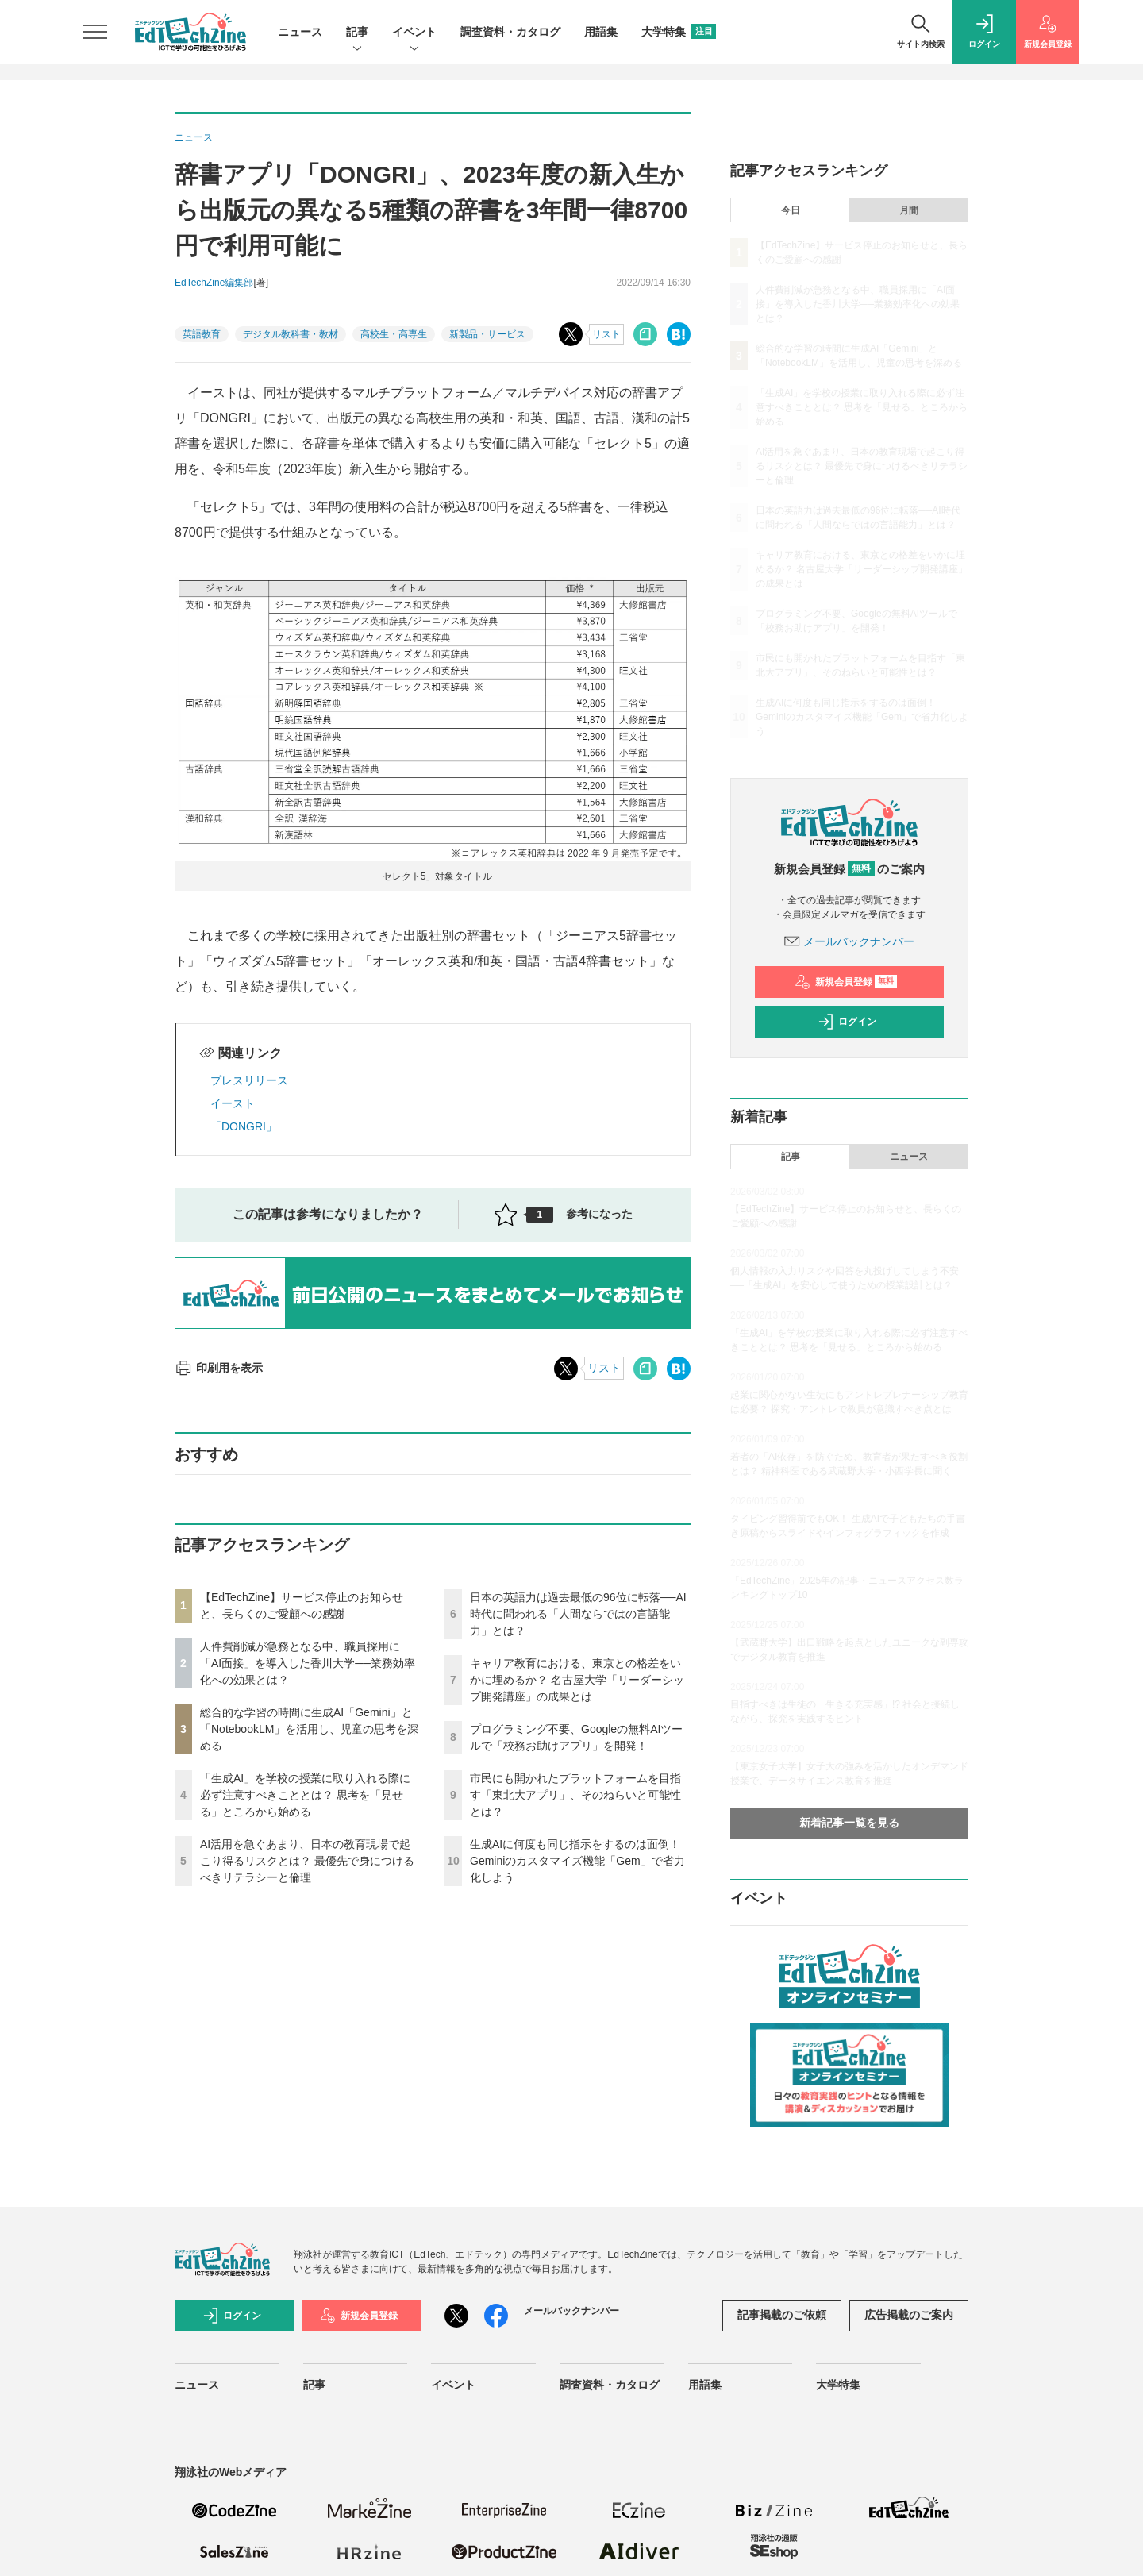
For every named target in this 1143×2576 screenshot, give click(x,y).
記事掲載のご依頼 (781, 2314)
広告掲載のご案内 (908, 2314)
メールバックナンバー (849, 941)
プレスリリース (249, 1080)
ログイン (847, 1022)
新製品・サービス (487, 334)
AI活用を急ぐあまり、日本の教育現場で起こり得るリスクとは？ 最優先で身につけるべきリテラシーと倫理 (307, 1861)
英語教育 (202, 334)
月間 (908, 210)
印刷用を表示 (219, 1367)
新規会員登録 (846, 982)
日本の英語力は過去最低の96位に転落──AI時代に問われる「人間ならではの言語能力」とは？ (578, 1614)
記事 (357, 32)
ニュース (300, 31)
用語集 (601, 31)
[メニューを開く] (95, 32)
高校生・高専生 (393, 334)
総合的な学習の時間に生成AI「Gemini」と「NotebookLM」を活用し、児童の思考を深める (309, 1729)
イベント (414, 32)
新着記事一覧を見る (849, 1822)
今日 (790, 210)
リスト (606, 334)
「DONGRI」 (243, 1126)
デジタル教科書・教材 (290, 334)
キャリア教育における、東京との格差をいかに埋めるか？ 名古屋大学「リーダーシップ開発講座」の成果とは (577, 1680)
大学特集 (678, 31)
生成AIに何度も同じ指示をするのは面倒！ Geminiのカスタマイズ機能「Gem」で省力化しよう (577, 1861)
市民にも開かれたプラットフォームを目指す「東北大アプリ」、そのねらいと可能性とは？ (575, 1795)
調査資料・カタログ (510, 31)
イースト (232, 1103)
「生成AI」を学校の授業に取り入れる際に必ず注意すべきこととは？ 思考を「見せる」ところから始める (305, 1795)
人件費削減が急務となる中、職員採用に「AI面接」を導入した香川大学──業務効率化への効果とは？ (307, 1663)
